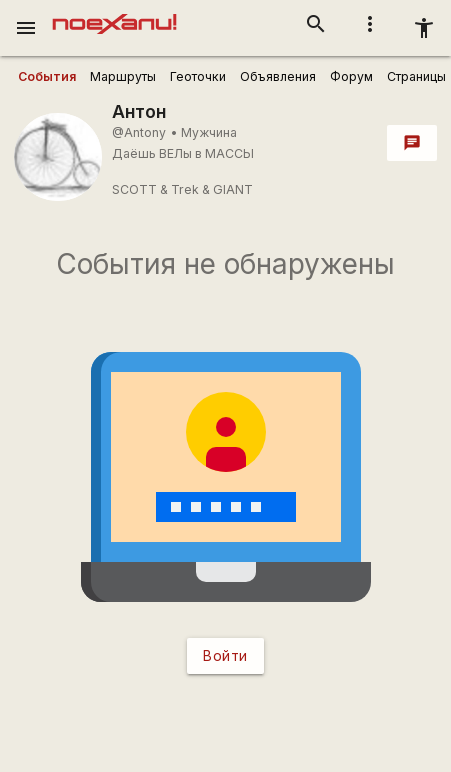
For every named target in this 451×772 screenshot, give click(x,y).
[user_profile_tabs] (47, 77)
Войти (225, 655)
